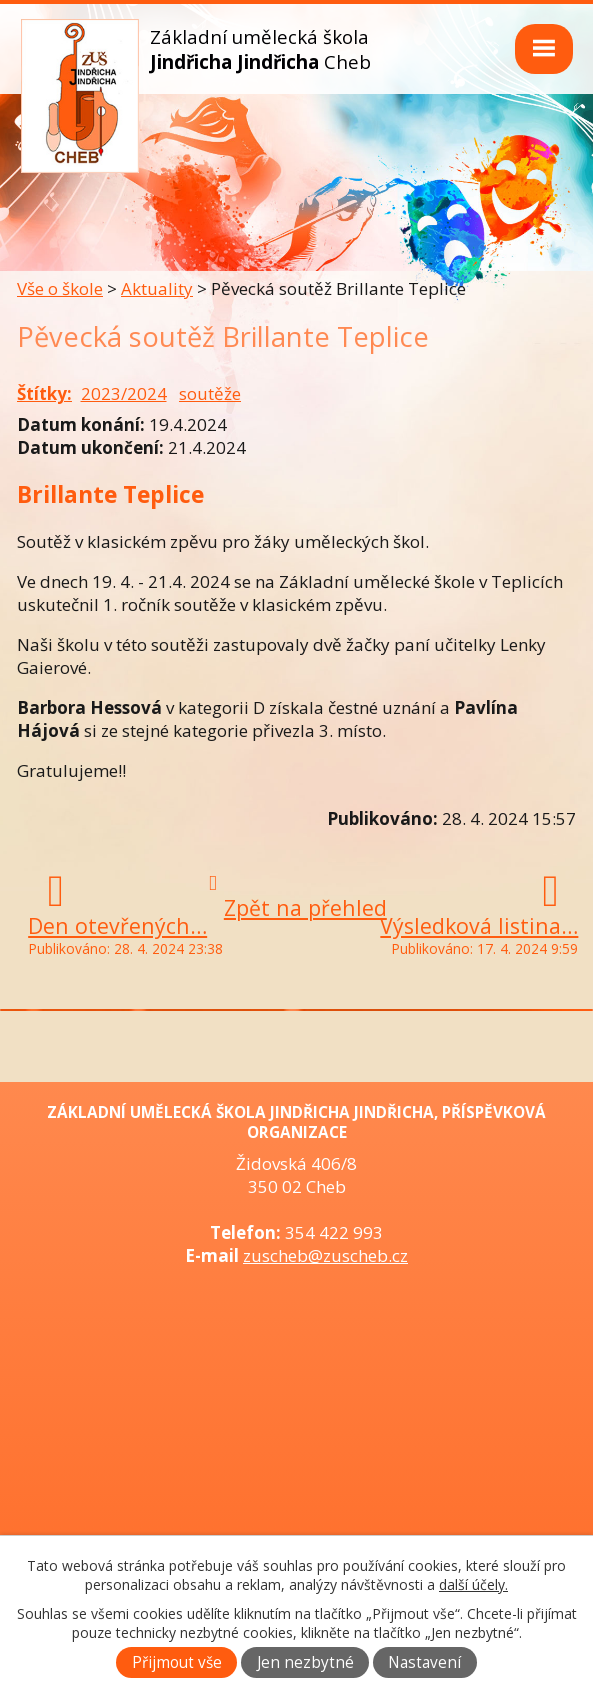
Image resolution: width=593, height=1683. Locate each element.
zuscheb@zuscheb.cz (325, 1255)
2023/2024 (124, 393)
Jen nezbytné (305, 1662)
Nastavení (424, 1662)
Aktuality (157, 288)
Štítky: (44, 393)
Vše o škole (60, 288)
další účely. (473, 1584)
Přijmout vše (177, 1662)
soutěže (210, 393)
